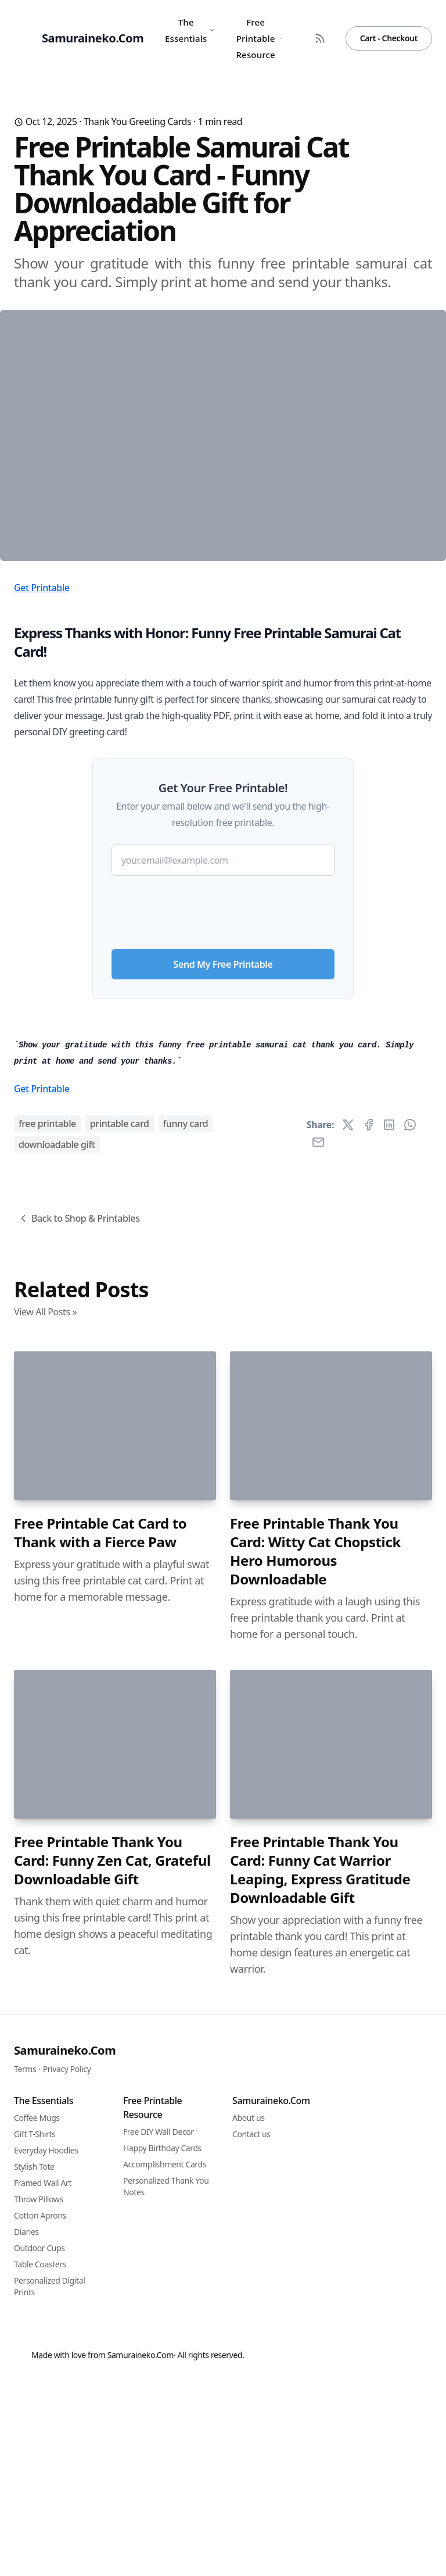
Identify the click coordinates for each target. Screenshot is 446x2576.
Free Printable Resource (259, 38)
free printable (47, 1737)
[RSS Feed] (320, 38)
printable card (119, 1737)
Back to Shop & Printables (78, 1832)
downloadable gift (57, 1758)
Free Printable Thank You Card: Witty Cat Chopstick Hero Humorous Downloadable (315, 2165)
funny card (185, 1737)
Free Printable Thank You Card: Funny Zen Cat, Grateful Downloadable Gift (112, 2474)
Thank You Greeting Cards (137, 121)
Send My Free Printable (223, 1159)
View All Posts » (45, 1925)
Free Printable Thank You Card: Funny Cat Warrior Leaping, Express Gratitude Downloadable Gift (320, 2483)
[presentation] (223, 1103)
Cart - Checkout (389, 38)
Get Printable (42, 783)
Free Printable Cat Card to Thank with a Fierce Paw (100, 2146)
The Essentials (190, 30)
